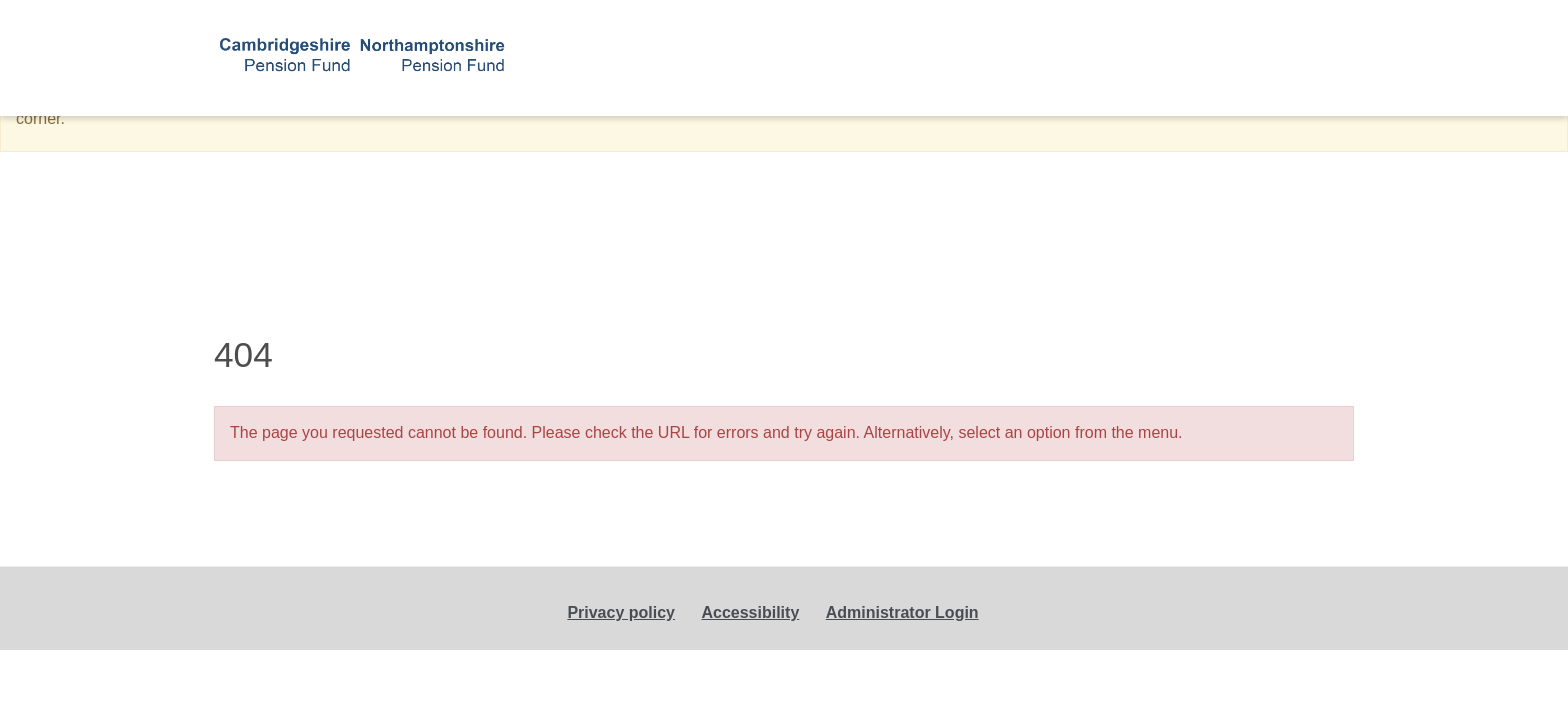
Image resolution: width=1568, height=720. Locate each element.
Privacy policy (621, 612)
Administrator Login (902, 612)
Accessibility (750, 612)
